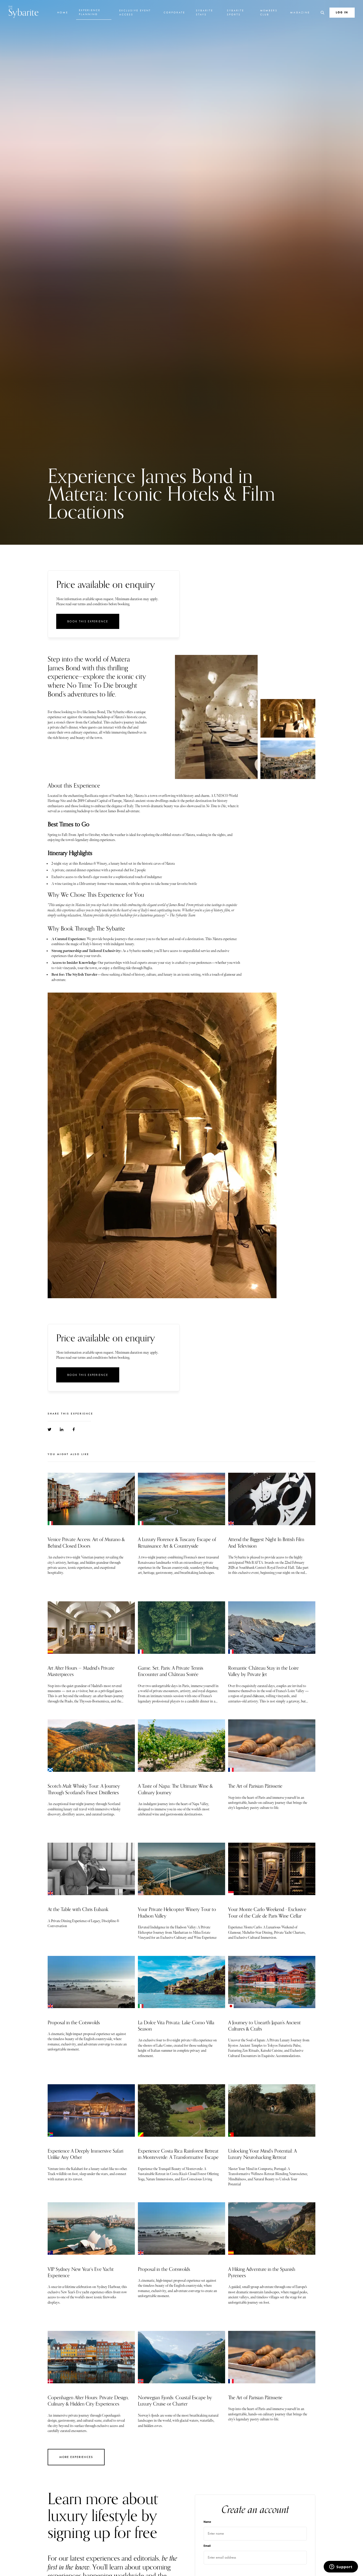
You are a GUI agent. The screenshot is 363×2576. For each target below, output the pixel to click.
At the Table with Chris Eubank (78, 1909)
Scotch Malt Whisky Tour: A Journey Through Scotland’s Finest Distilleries (84, 1789)
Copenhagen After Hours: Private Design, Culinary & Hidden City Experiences (88, 2401)
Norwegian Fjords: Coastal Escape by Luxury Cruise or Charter (175, 2401)
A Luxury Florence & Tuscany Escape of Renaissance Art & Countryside (177, 1543)
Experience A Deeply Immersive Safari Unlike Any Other (85, 2154)
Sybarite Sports (235, 12)
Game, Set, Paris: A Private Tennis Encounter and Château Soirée (170, 1671)
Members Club (269, 12)
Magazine (300, 12)
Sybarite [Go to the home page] (23, 11)
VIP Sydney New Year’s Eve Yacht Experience (81, 2272)
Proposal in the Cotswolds (74, 2023)
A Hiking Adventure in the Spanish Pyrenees (261, 2272)
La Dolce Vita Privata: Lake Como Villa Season (176, 2026)
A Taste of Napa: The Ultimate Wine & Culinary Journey (175, 1789)
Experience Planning (89, 12)
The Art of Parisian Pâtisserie (255, 1786)
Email (207, 2546)
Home (62, 12)
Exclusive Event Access (135, 12)
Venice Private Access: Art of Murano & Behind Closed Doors (86, 1543)
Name (207, 2522)
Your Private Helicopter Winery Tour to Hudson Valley (177, 1912)
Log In (342, 12)
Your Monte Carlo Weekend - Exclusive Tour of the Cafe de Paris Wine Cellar (267, 1912)
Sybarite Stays (204, 12)
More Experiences (76, 2457)
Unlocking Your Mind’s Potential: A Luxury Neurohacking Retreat (262, 2154)
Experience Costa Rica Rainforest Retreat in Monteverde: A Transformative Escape (178, 2154)
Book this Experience (87, 621)
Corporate (174, 12)
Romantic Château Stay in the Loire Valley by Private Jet (263, 1671)
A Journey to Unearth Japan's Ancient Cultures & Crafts (264, 2026)
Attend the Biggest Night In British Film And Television (266, 1543)
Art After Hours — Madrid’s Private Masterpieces (81, 1671)
